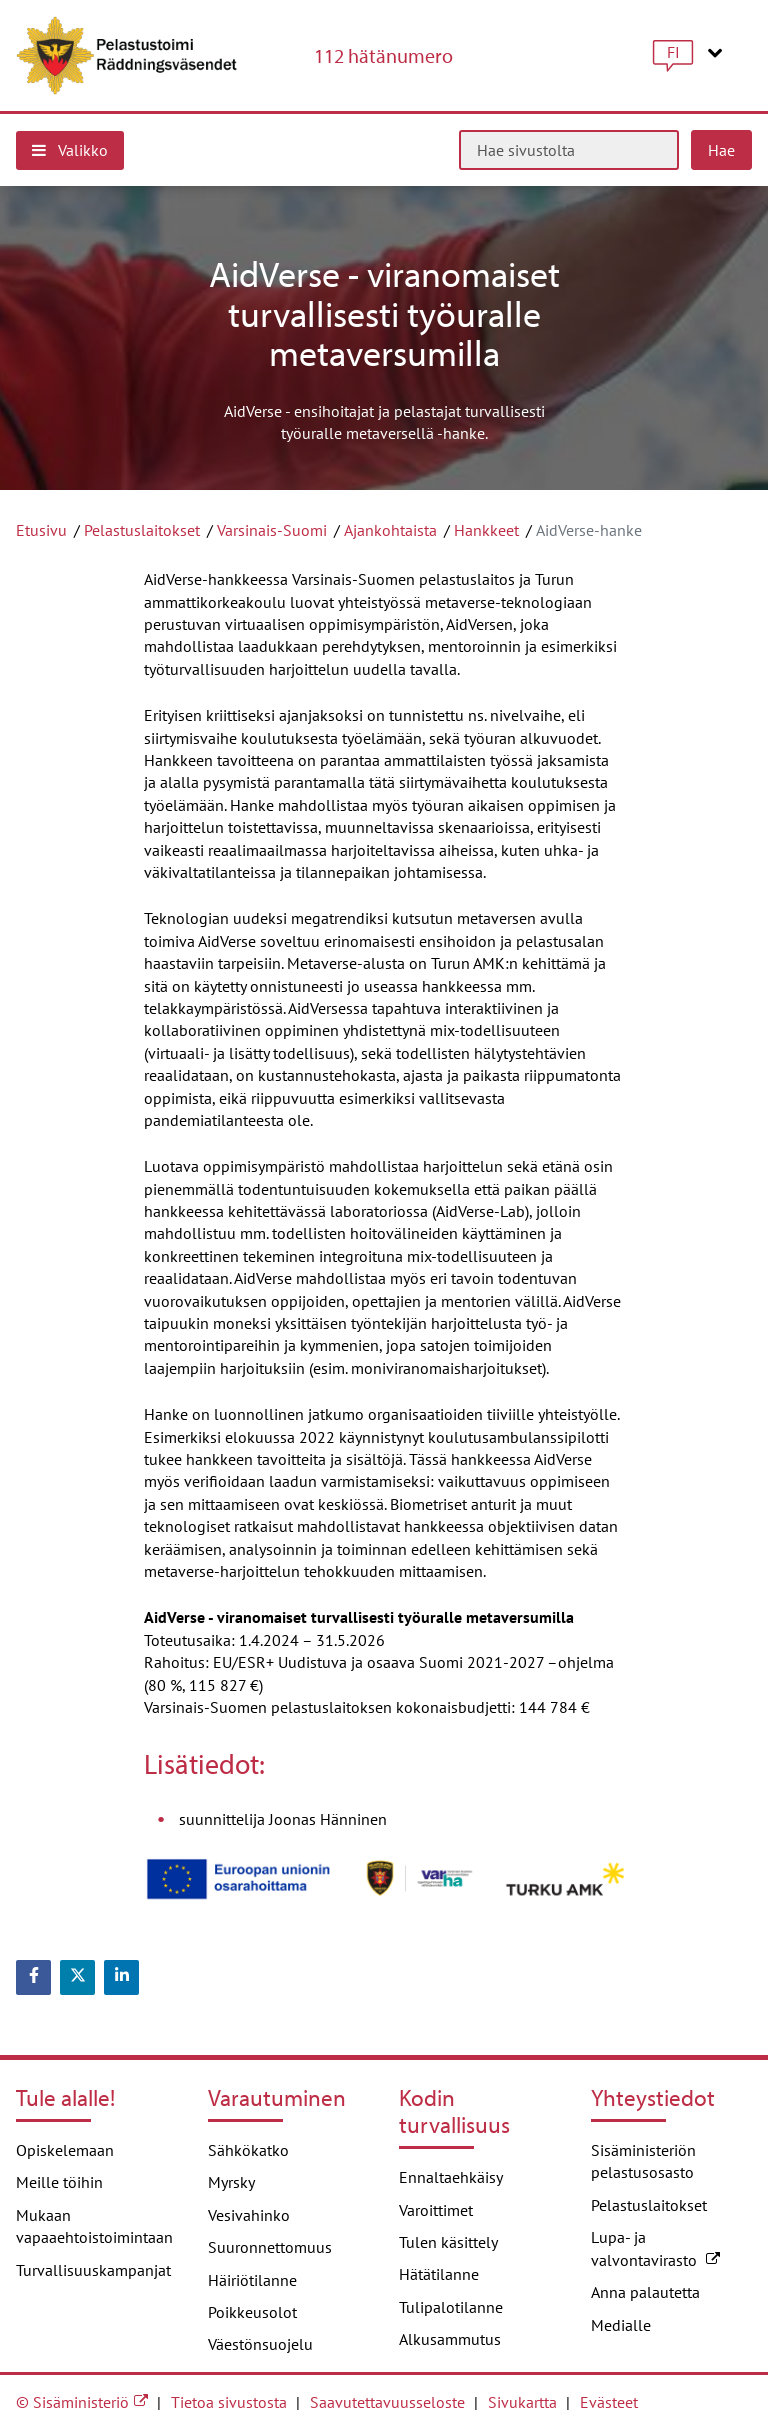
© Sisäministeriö (72, 2402)
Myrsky (231, 2182)
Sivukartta (522, 2402)
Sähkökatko (248, 2150)
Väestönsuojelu (260, 2344)
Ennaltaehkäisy (451, 2177)
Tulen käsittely (448, 2242)
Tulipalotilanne (451, 2307)
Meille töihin (59, 2182)
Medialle (621, 2325)
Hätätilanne (439, 2274)
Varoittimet (436, 2210)
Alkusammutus (450, 2339)
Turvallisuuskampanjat (93, 2270)
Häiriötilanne (252, 2280)
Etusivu (41, 530)
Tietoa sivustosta (229, 2402)
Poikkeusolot (252, 2312)
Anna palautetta (645, 2292)
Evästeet (609, 2402)
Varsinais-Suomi (272, 530)
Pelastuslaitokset (142, 530)
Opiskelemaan (65, 2150)
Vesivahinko (249, 2215)
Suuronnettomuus (270, 2247)
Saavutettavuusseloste (387, 2402)
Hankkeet (486, 530)
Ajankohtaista (390, 530)
